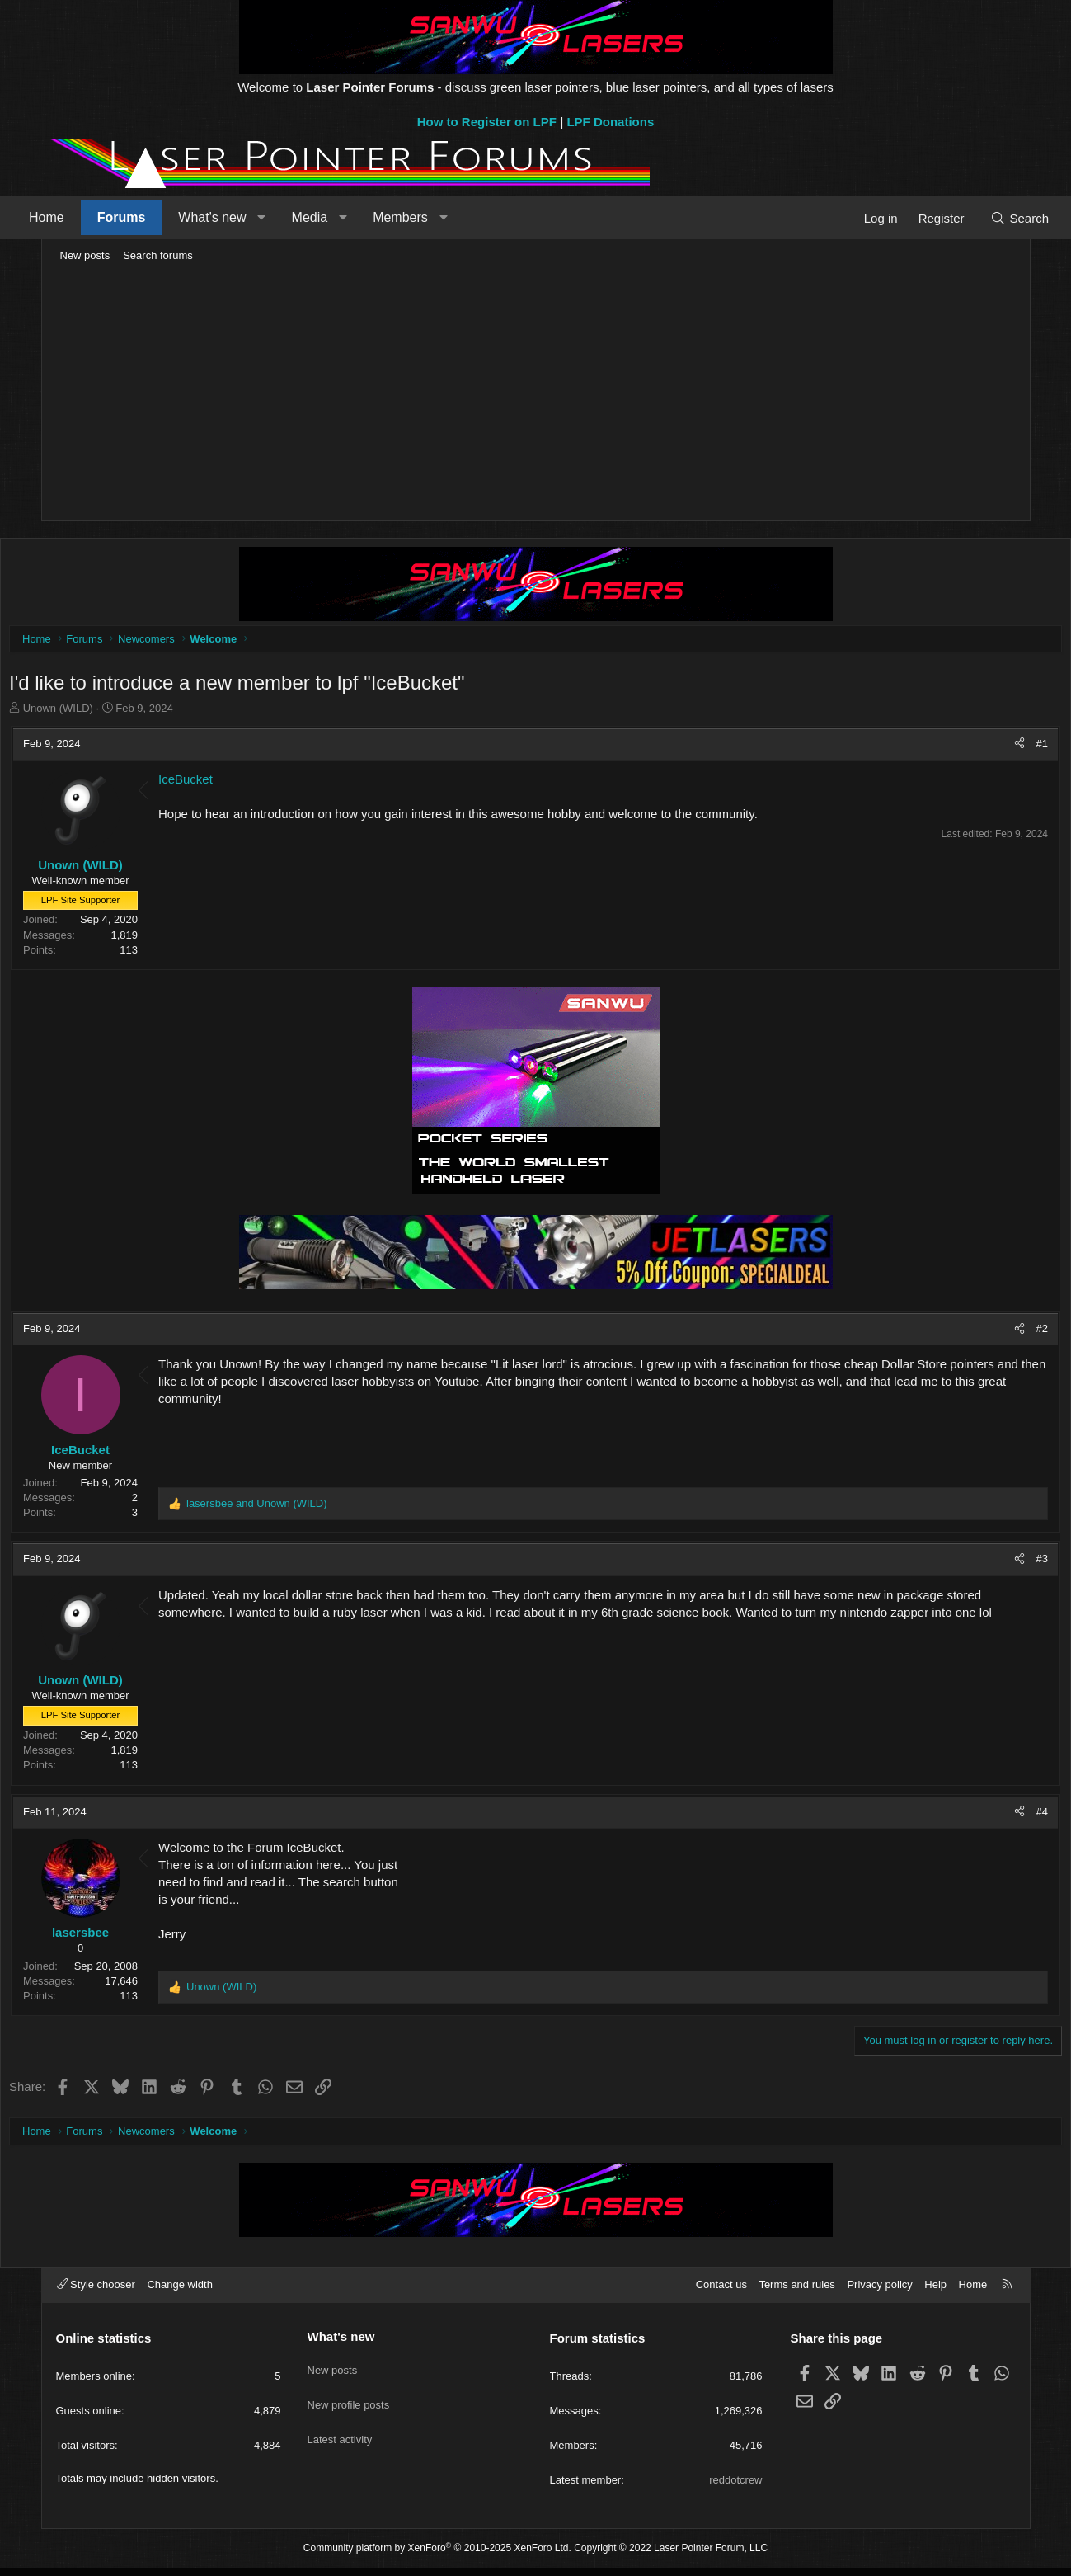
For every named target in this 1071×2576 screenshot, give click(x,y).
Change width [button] (180, 2292)
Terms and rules (796, 2292)
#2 (997, 1332)
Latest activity (340, 2432)
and (302, 1507)
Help (935, 2292)
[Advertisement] (536, 392)
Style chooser (96, 2292)
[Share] (974, 748)
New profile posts (349, 2402)
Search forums (158, 255)
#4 (997, 1816)
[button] (298, 217)
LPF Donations (610, 122)
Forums (158, 217)
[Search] (983, 218)
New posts (85, 255)
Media (346, 217)
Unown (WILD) (103, 712)
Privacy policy (879, 2292)
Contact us (721, 2292)
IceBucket (231, 783)
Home (83, 217)
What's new (249, 217)
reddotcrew (735, 2488)
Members (437, 217)
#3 (997, 1562)
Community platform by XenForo (437, 2556)
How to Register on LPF (487, 122)
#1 (997, 748)
